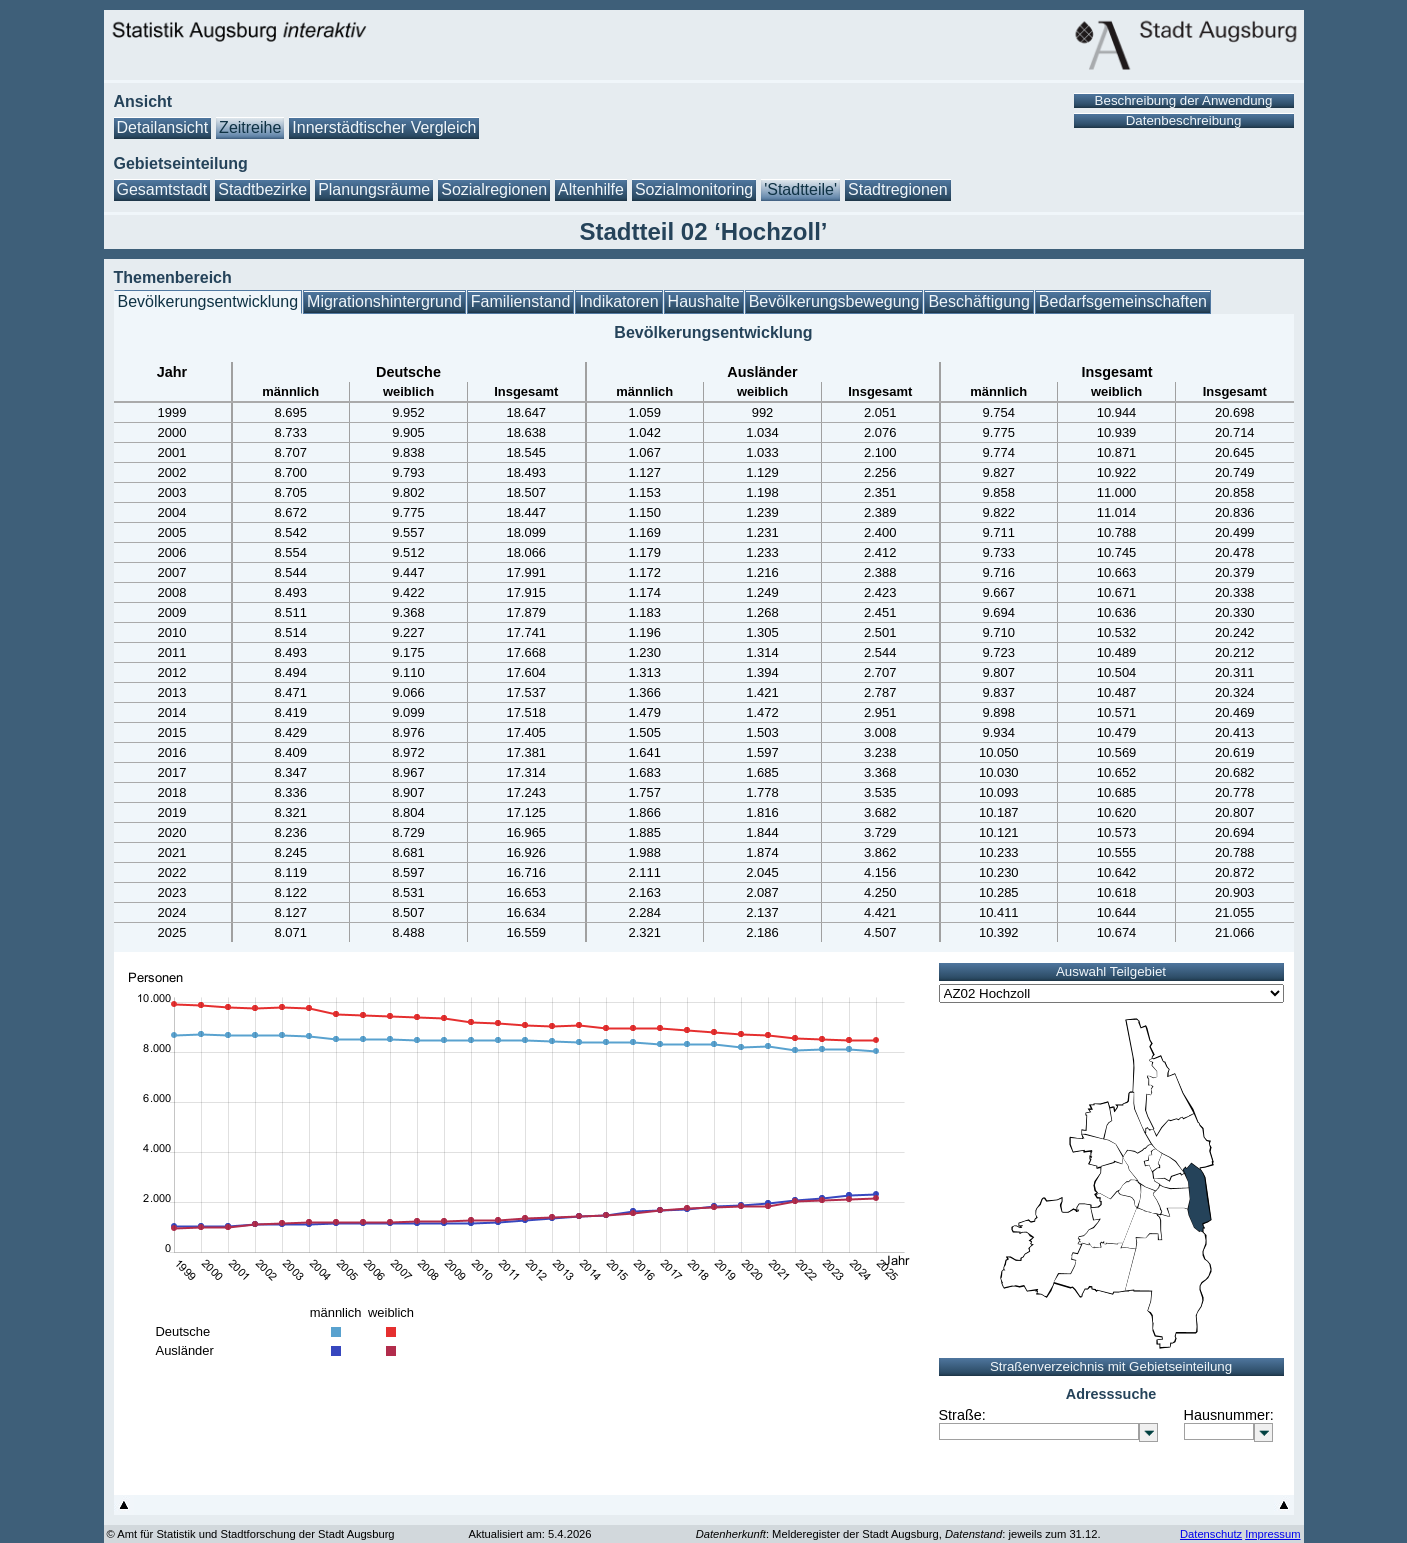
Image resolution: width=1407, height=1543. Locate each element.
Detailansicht (163, 127)
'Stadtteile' (800, 189)
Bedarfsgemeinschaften (1123, 301)
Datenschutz (1211, 1534)
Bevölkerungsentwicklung (208, 301)
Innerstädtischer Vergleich (384, 127)
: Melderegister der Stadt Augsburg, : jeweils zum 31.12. (898, 1534)
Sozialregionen (494, 189)
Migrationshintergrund (384, 301)
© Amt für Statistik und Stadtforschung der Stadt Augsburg (251, 1534)
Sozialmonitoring (694, 189)
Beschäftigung (978, 301)
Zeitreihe (250, 127)
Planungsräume (374, 189)
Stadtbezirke (262, 189)
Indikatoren (618, 301)
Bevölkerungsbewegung (834, 301)
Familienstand (521, 301)
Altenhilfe (591, 189)
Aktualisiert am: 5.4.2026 (529, 1534)
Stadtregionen (898, 189)
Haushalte (704, 301)
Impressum (1272, 1534)
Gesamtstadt (162, 189)
